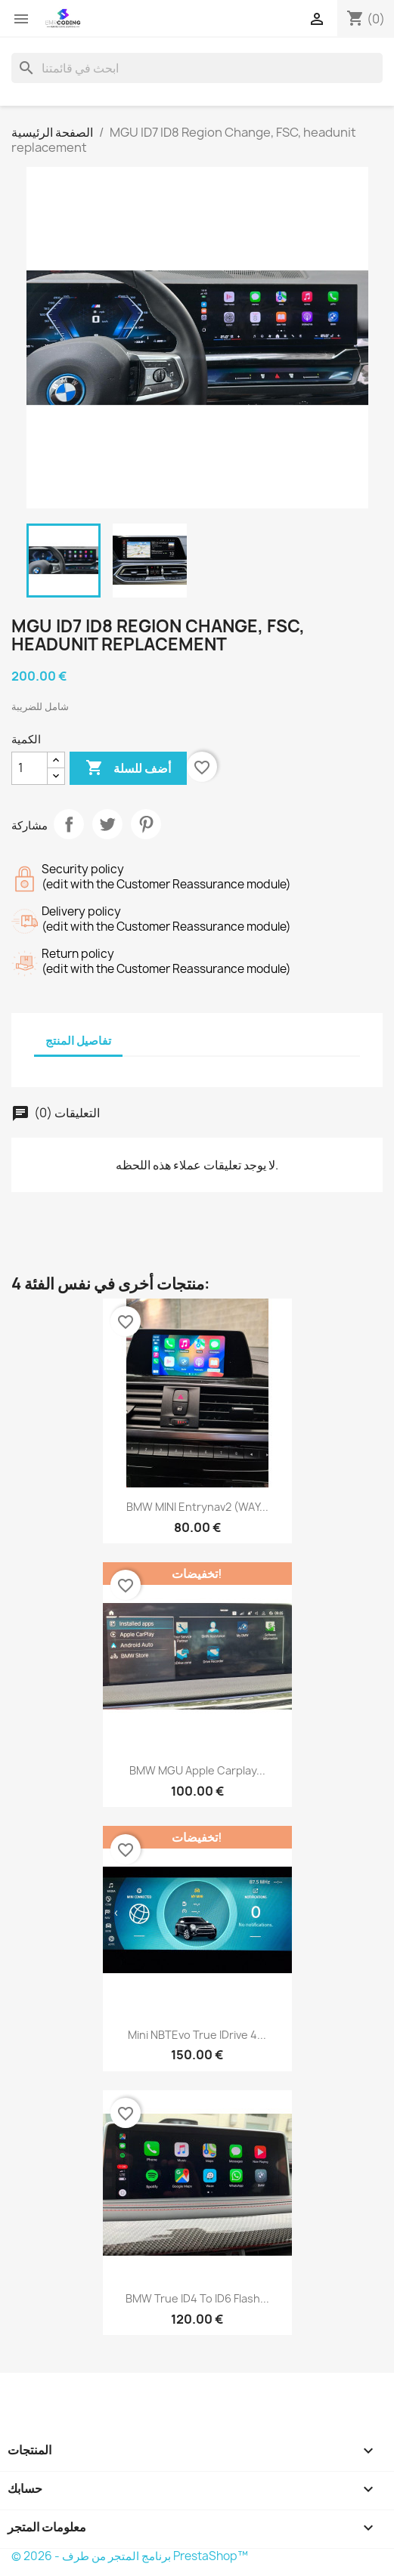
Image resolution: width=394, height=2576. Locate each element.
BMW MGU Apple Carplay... (197, 1770)
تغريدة (107, 824)
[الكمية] (29, 768)
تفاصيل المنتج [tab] (78, 1041)
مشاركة (69, 824)
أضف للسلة (128, 768)
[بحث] (197, 68)
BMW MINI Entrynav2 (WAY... (197, 1507)
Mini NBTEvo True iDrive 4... (197, 2035)
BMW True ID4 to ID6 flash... (197, 2298)
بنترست (146, 824)
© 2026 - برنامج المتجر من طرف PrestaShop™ (129, 2556)
